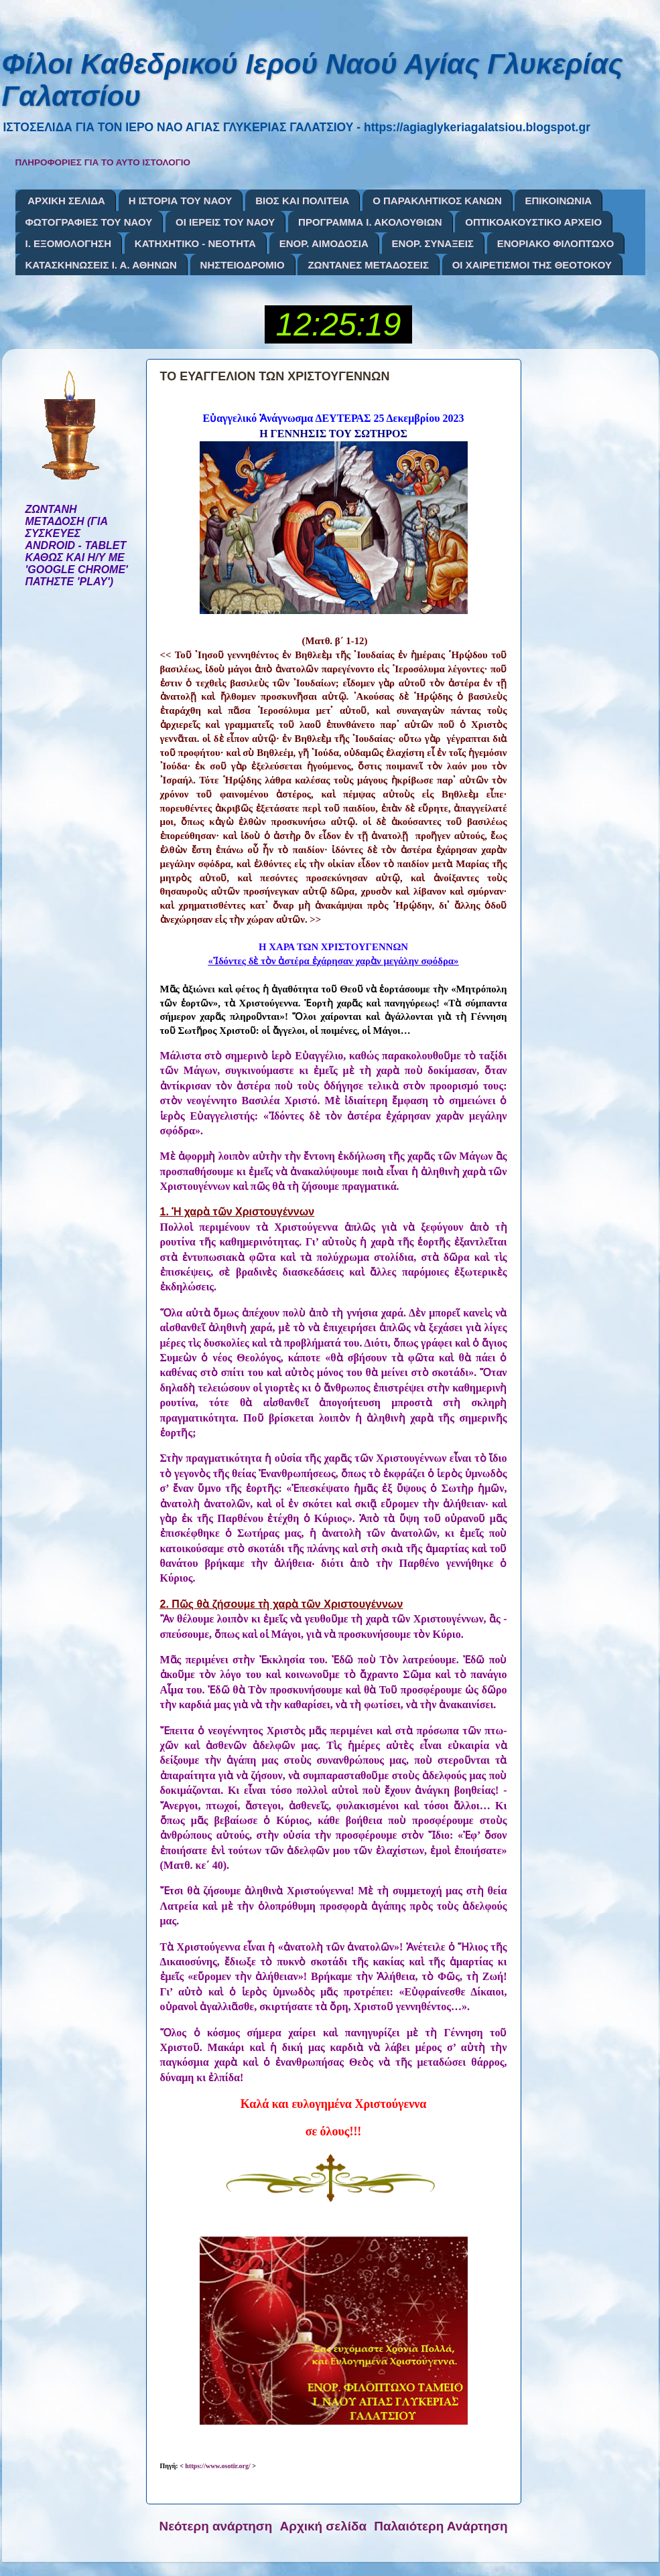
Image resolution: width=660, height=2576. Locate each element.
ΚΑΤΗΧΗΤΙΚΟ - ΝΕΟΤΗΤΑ (195, 243)
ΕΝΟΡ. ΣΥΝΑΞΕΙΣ (433, 243)
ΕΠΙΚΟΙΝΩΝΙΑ (558, 200)
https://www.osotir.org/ (217, 2466)
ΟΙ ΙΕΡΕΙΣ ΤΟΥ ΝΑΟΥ (225, 222)
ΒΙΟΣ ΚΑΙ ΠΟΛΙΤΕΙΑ (302, 200)
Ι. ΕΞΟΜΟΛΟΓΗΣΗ (68, 243)
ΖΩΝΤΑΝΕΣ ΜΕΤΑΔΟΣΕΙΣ (368, 265)
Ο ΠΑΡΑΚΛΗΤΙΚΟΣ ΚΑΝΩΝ (437, 200)
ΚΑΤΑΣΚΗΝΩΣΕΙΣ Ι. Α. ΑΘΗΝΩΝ (101, 265)
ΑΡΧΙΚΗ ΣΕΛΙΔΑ (66, 200)
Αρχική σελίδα (323, 2526)
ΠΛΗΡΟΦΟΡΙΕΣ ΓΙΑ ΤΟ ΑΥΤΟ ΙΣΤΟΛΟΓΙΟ (103, 162)
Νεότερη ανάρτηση (216, 2526)
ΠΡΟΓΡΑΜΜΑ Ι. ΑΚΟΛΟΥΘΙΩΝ (370, 222)
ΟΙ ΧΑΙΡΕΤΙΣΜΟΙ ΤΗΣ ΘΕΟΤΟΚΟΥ (532, 265)
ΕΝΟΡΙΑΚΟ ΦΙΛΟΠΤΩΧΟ (555, 243)
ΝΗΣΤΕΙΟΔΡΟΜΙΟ (242, 265)
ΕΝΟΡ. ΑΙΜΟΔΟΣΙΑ (324, 243)
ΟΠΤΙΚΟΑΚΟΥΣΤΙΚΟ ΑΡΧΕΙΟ (533, 222)
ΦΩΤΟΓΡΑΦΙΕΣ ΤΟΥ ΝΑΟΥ (89, 222)
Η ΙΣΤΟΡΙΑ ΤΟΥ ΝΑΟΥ (181, 200)
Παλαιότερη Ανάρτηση (440, 2526)
